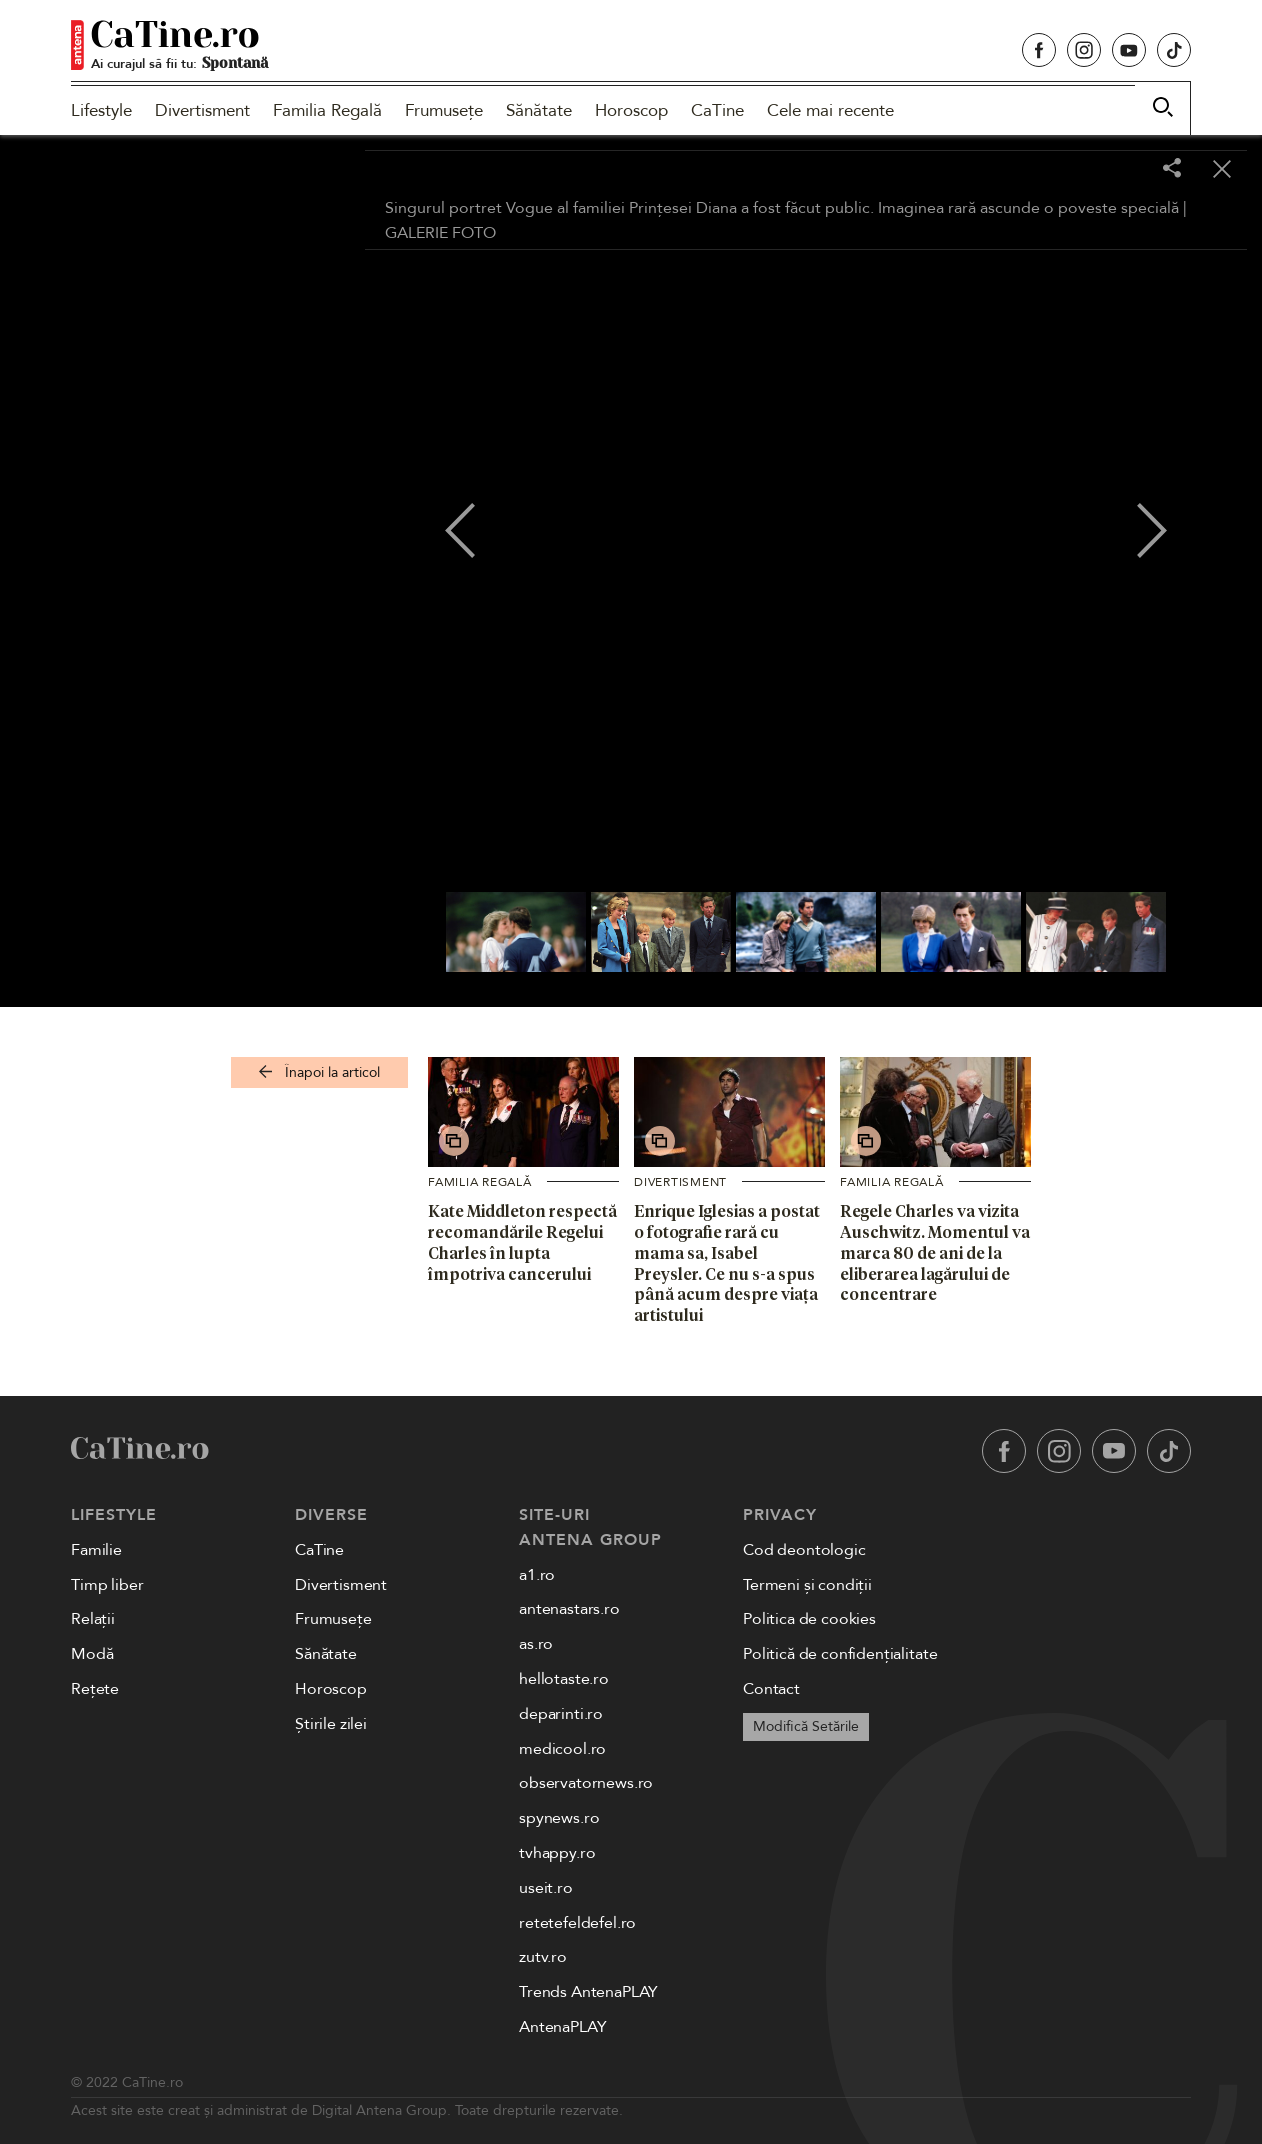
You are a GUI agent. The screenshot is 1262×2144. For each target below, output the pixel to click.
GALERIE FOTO (440, 233)
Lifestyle (101, 110)
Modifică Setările (806, 1726)
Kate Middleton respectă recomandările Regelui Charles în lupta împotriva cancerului (522, 1242)
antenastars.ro (569, 1609)
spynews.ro (559, 1818)
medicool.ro (562, 1749)
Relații (93, 1619)
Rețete (95, 1689)
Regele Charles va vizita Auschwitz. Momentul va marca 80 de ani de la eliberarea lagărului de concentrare (935, 1252)
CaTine (717, 110)
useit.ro (546, 1888)
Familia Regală (327, 110)
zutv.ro (543, 1957)
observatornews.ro (586, 1783)
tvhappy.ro (557, 1853)
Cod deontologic (804, 1550)
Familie (96, 1550)
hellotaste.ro (564, 1679)
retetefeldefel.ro (577, 1923)
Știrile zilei (331, 1724)
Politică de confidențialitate (840, 1654)
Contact (771, 1689)
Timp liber (107, 1585)
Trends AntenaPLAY (588, 1992)
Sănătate (539, 110)
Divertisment (202, 110)
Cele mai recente (830, 110)
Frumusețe (444, 110)
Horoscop (631, 110)
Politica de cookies (809, 1619)
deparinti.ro (561, 1714)
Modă (92, 1654)
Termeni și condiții (807, 1585)
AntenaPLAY (562, 2027)
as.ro (536, 1644)
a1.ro (537, 1575)
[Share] (1172, 169)
